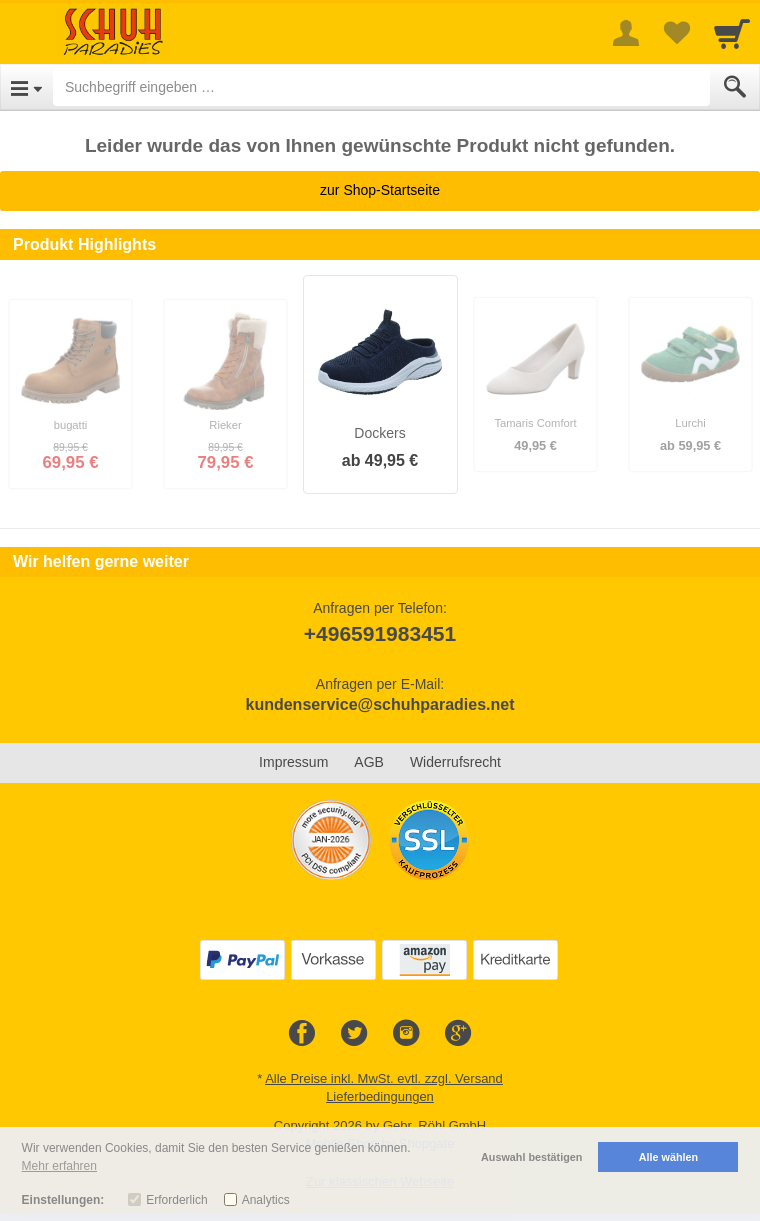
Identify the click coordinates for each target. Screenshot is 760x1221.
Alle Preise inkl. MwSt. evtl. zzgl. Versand (384, 1078)
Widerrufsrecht (455, 762)
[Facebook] (302, 1034)
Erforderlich (176, 1200)
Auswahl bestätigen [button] (531, 1157)
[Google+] (458, 1034)
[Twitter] (354, 1034)
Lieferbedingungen (380, 1096)
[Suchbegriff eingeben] (381, 87)
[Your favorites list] (676, 33)
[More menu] (626, 33)
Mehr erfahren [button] (59, 1166)
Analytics (266, 1200)
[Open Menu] (26, 87)
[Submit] (735, 87)
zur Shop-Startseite (380, 190)
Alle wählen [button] (668, 1157)
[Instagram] (406, 1034)
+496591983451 (380, 633)
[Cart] (732, 33)
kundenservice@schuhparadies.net (379, 704)
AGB (369, 762)
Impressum (293, 762)
